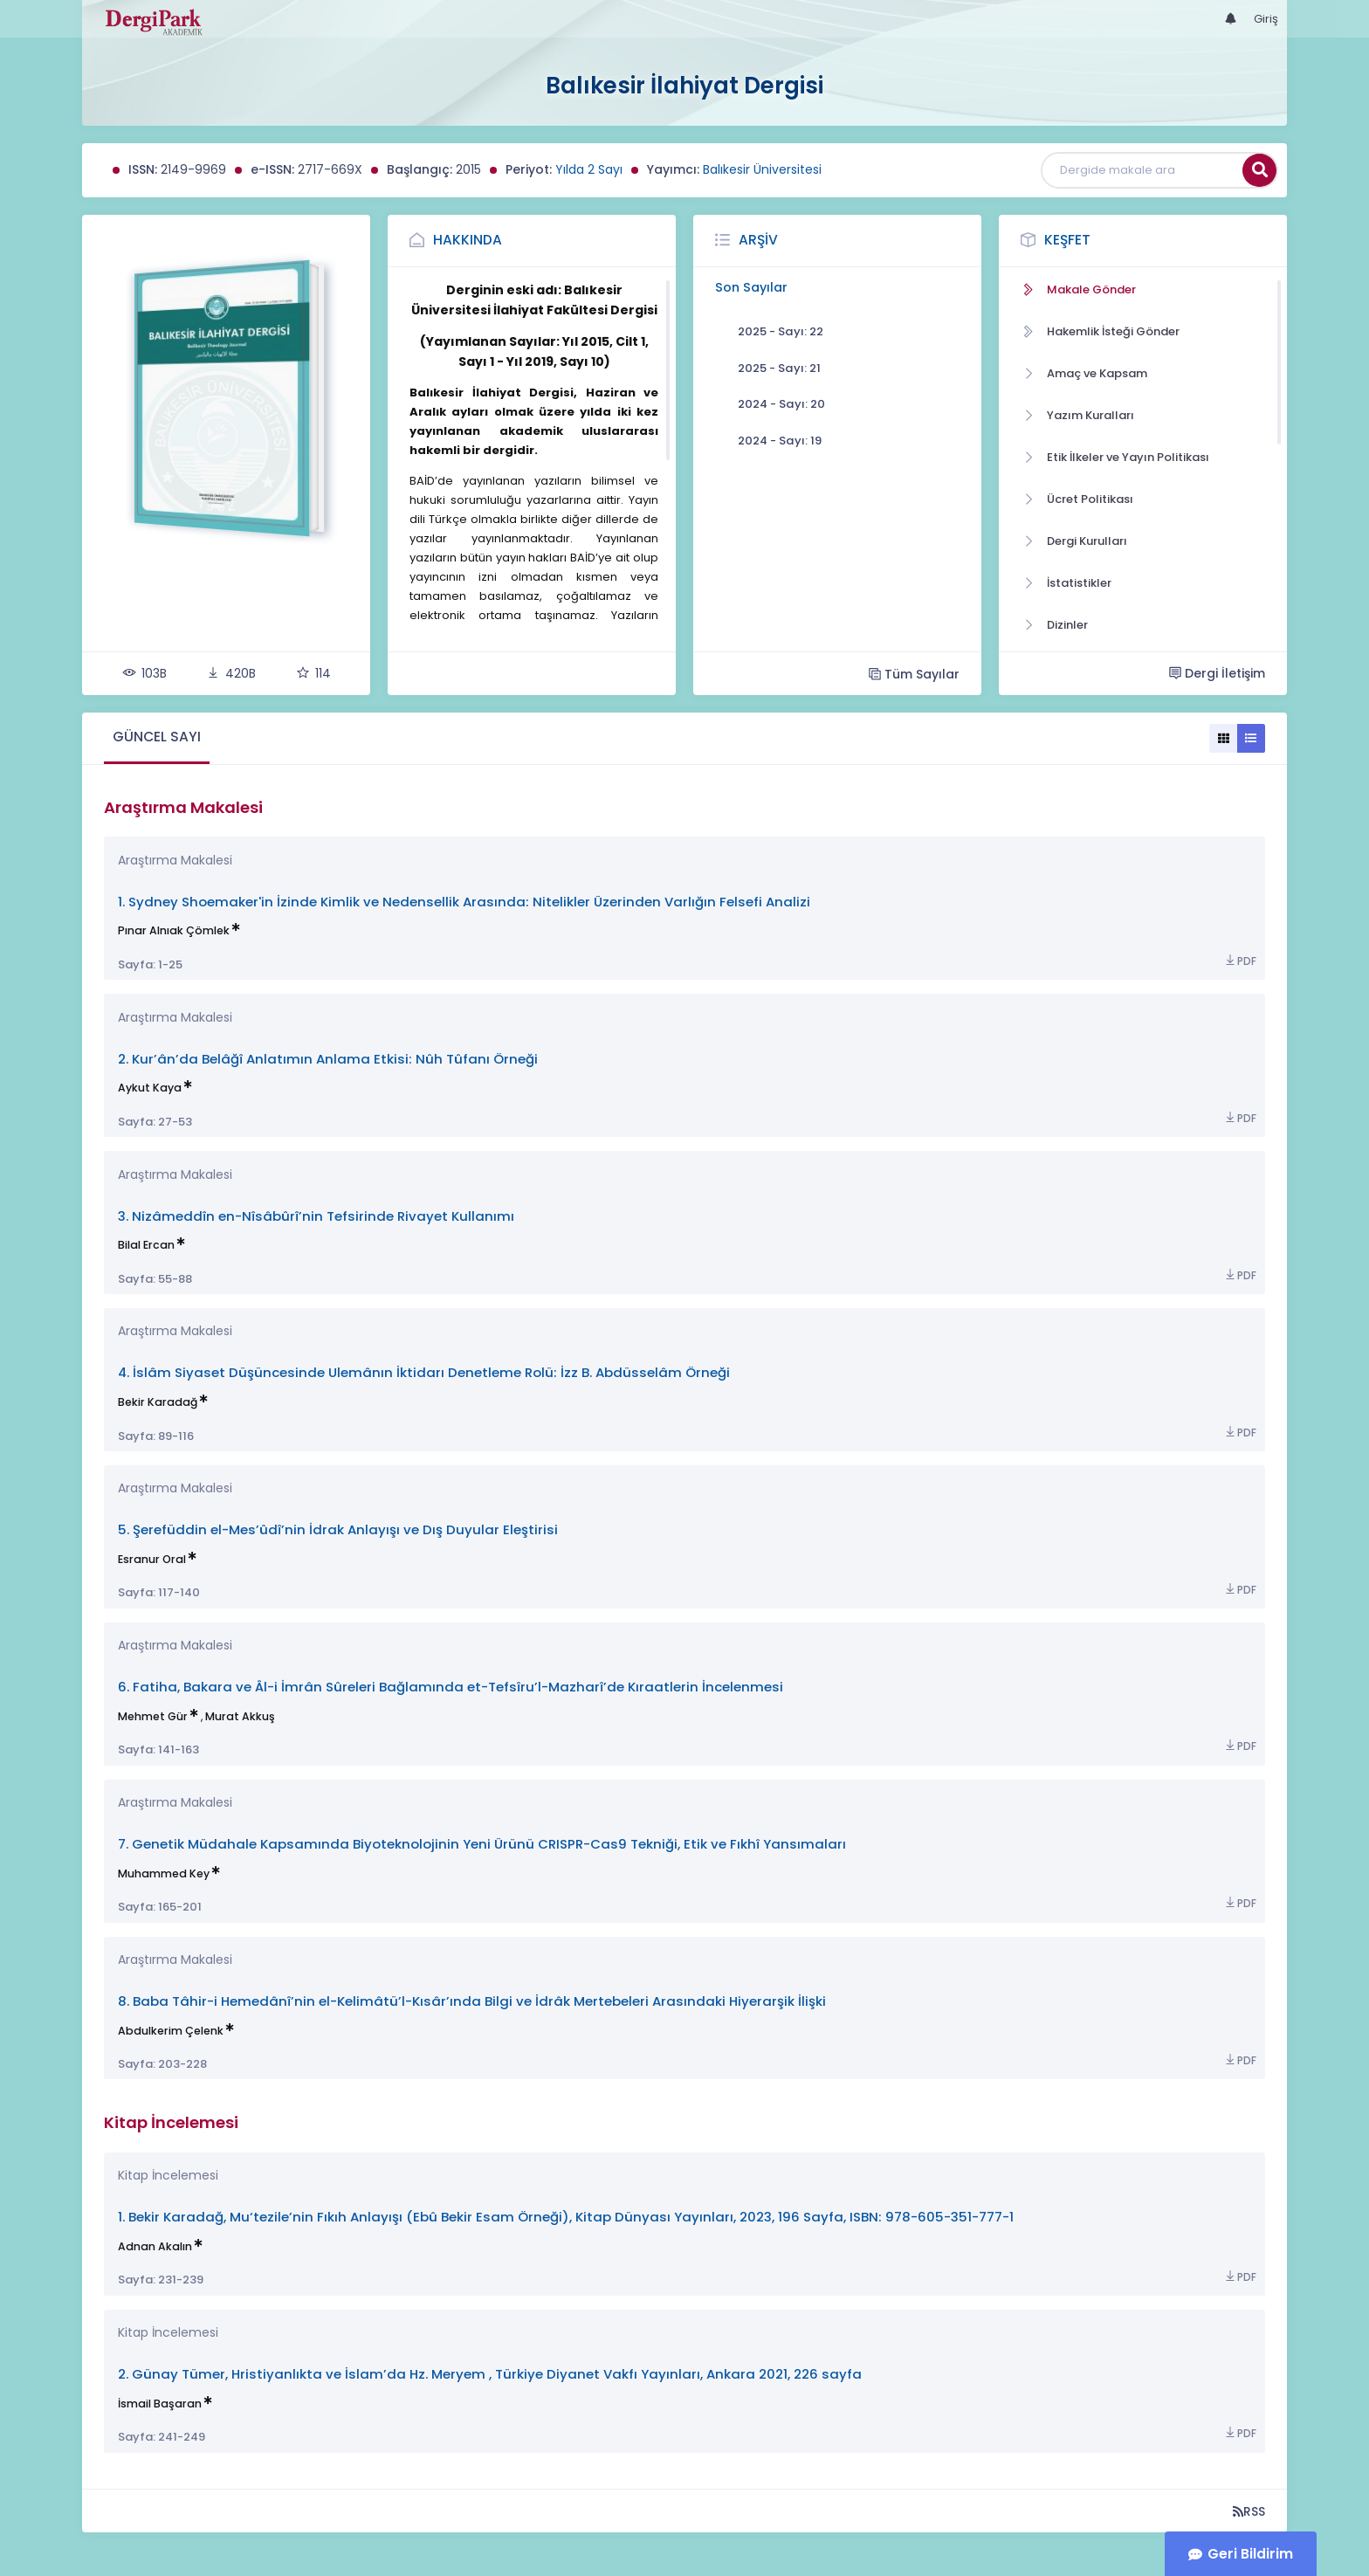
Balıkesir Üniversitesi (762, 169)
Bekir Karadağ (157, 1402)
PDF (1239, 961)
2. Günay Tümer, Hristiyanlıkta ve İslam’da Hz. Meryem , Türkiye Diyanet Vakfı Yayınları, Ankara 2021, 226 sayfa (490, 2374)
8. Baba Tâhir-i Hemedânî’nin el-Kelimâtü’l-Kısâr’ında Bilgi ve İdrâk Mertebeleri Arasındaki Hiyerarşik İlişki (472, 2001)
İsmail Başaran (160, 2403)
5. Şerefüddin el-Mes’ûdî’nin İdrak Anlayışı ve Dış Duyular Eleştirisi (338, 1529)
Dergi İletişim (1217, 673)
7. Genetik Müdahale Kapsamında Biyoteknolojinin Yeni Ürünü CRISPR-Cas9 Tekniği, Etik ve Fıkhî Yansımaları (482, 1844)
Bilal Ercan (146, 1244)
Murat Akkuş (240, 1716)
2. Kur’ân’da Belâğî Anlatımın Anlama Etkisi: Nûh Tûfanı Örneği (328, 1059)
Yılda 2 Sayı (589, 169)
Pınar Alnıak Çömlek (174, 930)
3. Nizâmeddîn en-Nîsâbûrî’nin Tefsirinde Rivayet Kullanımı (316, 1216)
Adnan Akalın (155, 2246)
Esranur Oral (152, 1559)
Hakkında (467, 240)
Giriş (1266, 18)
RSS (1249, 2511)
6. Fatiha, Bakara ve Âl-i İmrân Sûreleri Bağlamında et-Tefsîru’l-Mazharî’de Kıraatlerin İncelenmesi (450, 1686)
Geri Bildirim (1250, 2554)
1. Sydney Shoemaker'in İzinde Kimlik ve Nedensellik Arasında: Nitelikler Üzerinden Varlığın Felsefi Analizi (464, 901)
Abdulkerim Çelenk (171, 2030)
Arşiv (758, 240)
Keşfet (1067, 240)
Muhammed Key (164, 1873)
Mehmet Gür (153, 1716)
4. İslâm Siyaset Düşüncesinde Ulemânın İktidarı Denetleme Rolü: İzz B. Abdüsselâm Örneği (424, 1372)
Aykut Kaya (150, 1087)
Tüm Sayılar (914, 673)
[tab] (157, 738)
